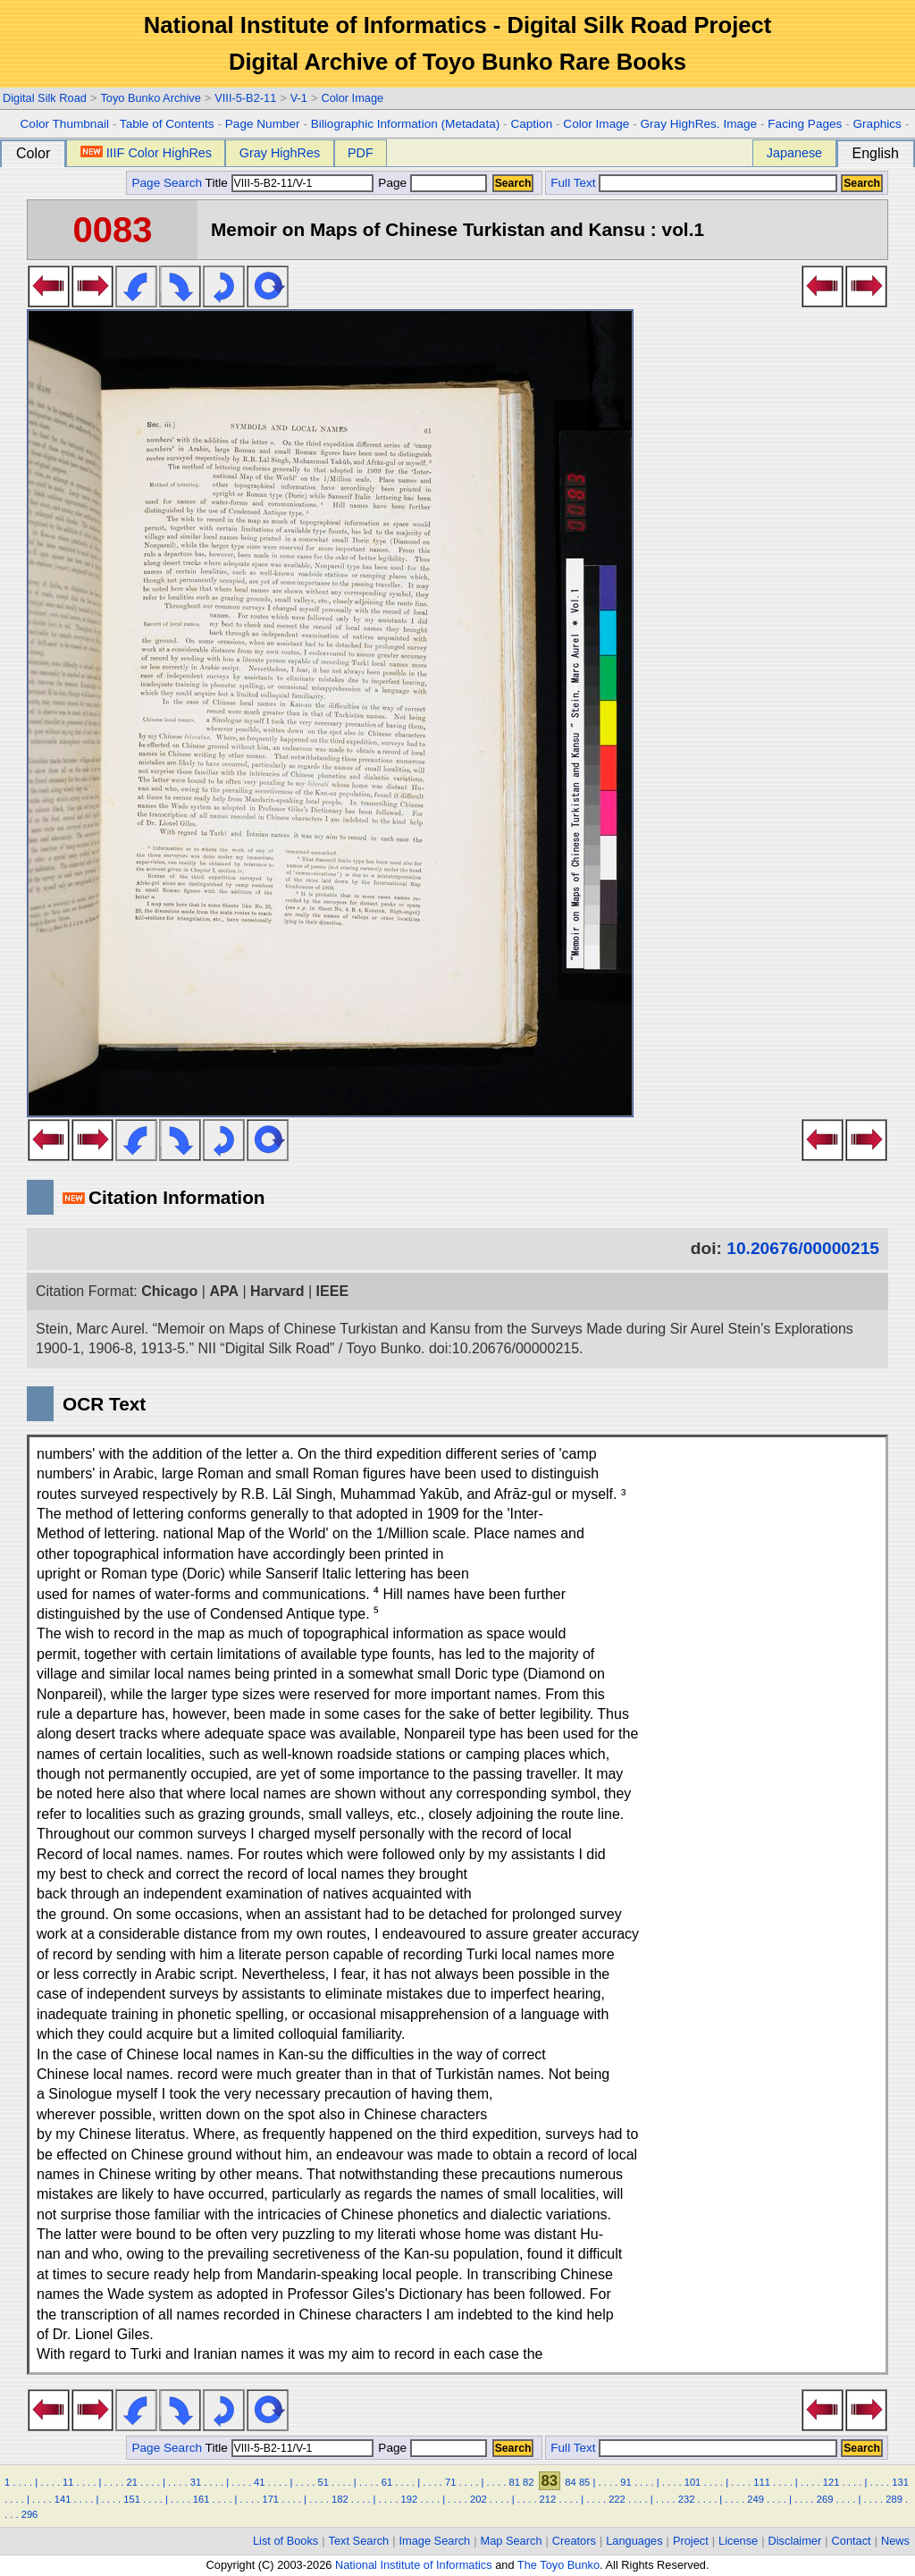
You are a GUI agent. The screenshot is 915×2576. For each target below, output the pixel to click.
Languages (634, 2540)
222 (617, 2499)
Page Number (262, 123)
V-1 (298, 98)
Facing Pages (805, 123)
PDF (361, 153)
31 (195, 2482)
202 (478, 2499)
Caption (531, 123)
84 (570, 2482)
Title (290, 182)
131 (900, 2482)
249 (755, 2499)
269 (825, 2499)
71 (450, 2482)
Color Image (352, 98)
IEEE (332, 1291)
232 (686, 2499)
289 (894, 2499)
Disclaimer (795, 2540)
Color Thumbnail (65, 123)
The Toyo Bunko (558, 2565)
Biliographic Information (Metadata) (405, 123)
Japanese (794, 153)
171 (270, 2499)
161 (201, 2499)
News (895, 2540)
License (738, 2540)
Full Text (572, 182)
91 (625, 2482)
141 (63, 2499)
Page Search (166, 182)
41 (259, 2482)
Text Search (359, 2540)
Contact (851, 2540)
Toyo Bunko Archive (150, 98)
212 (548, 2499)
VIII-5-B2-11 (245, 98)
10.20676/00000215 (802, 1248)
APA (224, 1291)
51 (322, 2482)
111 (761, 2482)
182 (340, 2499)
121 (831, 2482)
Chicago (169, 1291)
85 (584, 2482)
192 (409, 2499)
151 (131, 2499)
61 (387, 2482)
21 (131, 2482)
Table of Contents (167, 123)
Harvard (277, 1291)
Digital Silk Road (45, 98)
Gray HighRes (279, 153)
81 (513, 2482)
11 (68, 2482)
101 (692, 2482)
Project (691, 2540)
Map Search (511, 2540)
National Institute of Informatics (413, 2565)
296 (29, 2514)
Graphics (876, 123)
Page (431, 182)
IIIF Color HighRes (146, 153)
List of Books (285, 2540)
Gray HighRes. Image (698, 123)
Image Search (435, 2540)
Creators (574, 2540)
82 (528, 2482)
